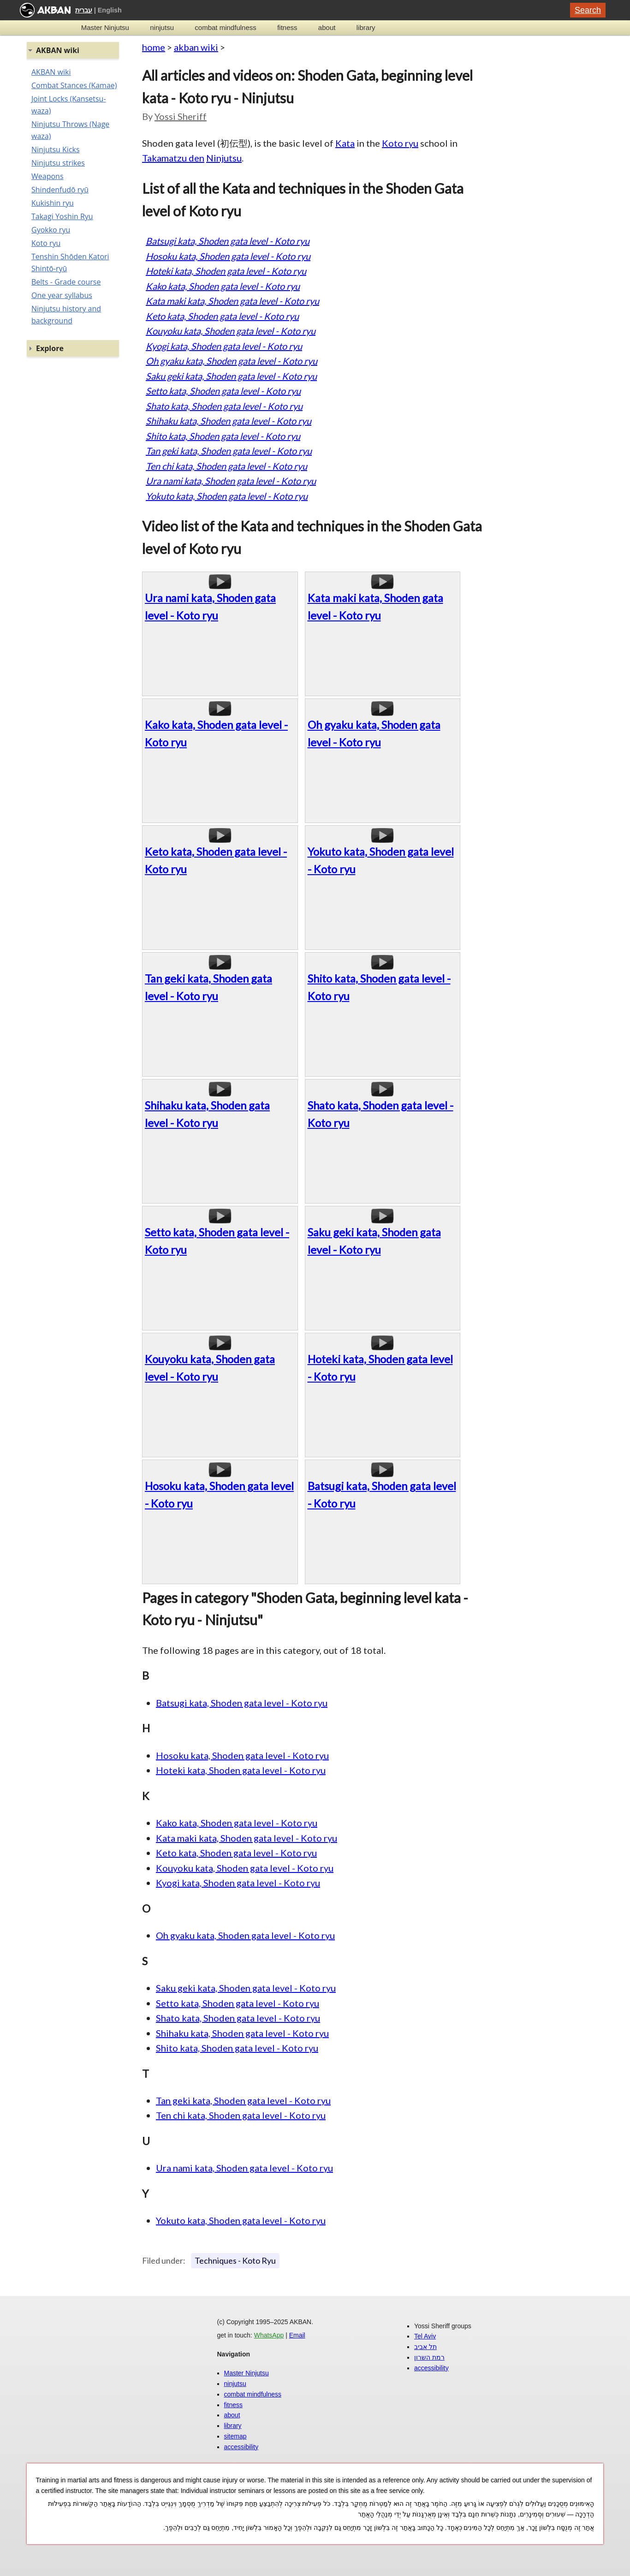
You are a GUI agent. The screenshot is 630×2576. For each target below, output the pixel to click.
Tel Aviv (425, 2336)
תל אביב (425, 2346)
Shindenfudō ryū (60, 190)
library (366, 27)
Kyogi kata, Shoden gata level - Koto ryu (224, 346)
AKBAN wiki (51, 72)
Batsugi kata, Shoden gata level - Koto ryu (227, 240)
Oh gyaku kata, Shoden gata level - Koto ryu (231, 360)
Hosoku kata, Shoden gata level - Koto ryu (228, 256)
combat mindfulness (225, 27)
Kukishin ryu (52, 203)
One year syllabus (61, 295)
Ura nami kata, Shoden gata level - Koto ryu (231, 480)
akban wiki (196, 47)
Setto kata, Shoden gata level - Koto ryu (223, 390)
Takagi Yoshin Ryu (62, 216)
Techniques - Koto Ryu (235, 2260)
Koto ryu (400, 143)
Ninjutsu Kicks (55, 149)
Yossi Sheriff (181, 116)
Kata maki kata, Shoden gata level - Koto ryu (232, 300)
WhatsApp (269, 2335)
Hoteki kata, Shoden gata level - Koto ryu (226, 270)
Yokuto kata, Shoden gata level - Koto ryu (227, 495)
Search (588, 10)
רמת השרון (429, 2357)
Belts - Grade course (66, 282)
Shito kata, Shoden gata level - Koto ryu (223, 435)
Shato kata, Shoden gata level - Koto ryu (224, 405)
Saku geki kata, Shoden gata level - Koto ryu (231, 376)
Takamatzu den (173, 157)
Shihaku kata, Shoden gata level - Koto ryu (228, 420)
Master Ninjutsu (105, 27)
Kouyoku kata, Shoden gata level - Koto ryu (230, 330)
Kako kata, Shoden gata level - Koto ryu (223, 286)
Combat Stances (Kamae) (74, 85)
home (153, 47)
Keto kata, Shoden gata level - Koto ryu (222, 316)
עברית (83, 10)
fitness (287, 27)
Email (297, 2335)
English (110, 10)
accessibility (241, 2447)
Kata (345, 143)
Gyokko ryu (50, 230)
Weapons (47, 176)
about (327, 27)
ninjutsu (162, 27)
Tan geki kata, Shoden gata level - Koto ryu (229, 450)
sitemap (235, 2436)
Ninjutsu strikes (58, 163)
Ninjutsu (224, 157)
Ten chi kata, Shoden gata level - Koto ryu (226, 465)
